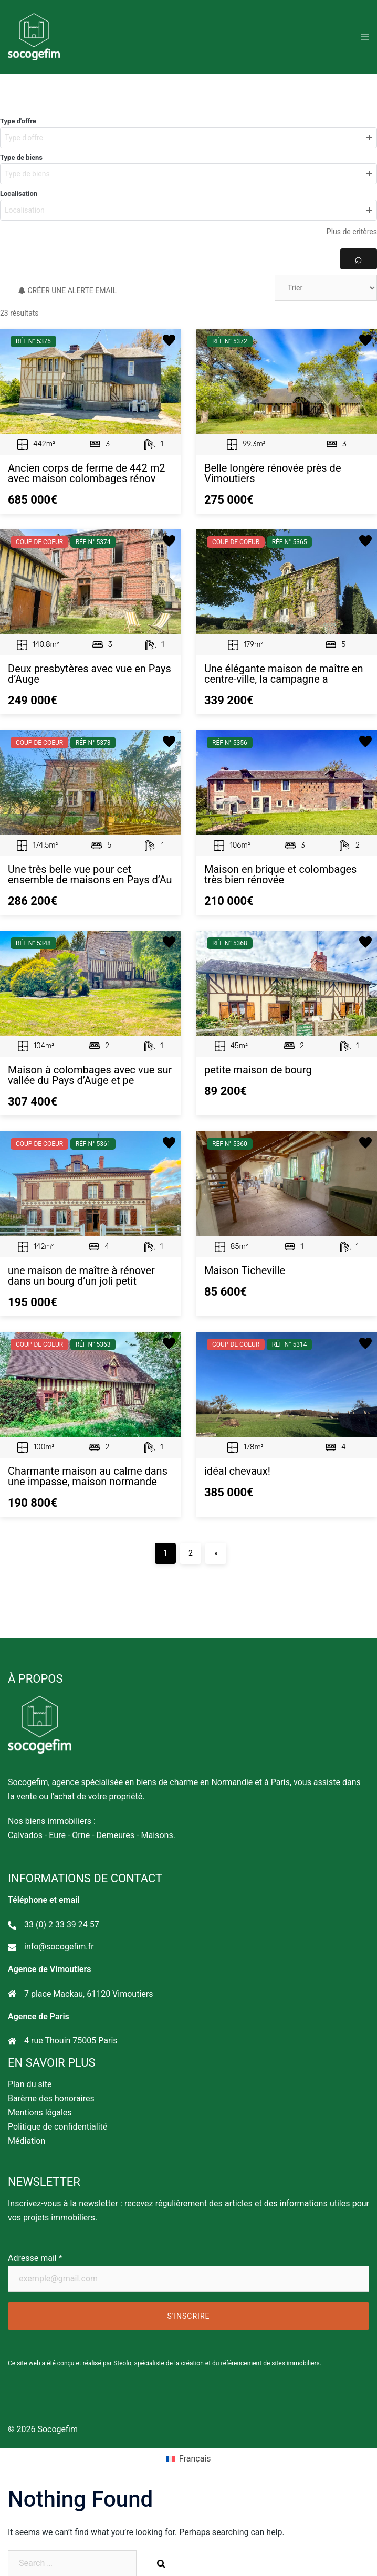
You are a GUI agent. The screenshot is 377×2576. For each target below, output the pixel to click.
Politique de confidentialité (57, 2127)
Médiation (26, 2141)
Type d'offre (18, 121)
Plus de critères (352, 231)
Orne (81, 1835)
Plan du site (29, 2084)
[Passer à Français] (188, 2459)
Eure (57, 1835)
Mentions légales (39, 2113)
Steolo (122, 2362)
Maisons (157, 1835)
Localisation (18, 193)
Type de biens (21, 157)
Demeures (115, 1835)
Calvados (25, 1835)
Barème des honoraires (51, 2098)
